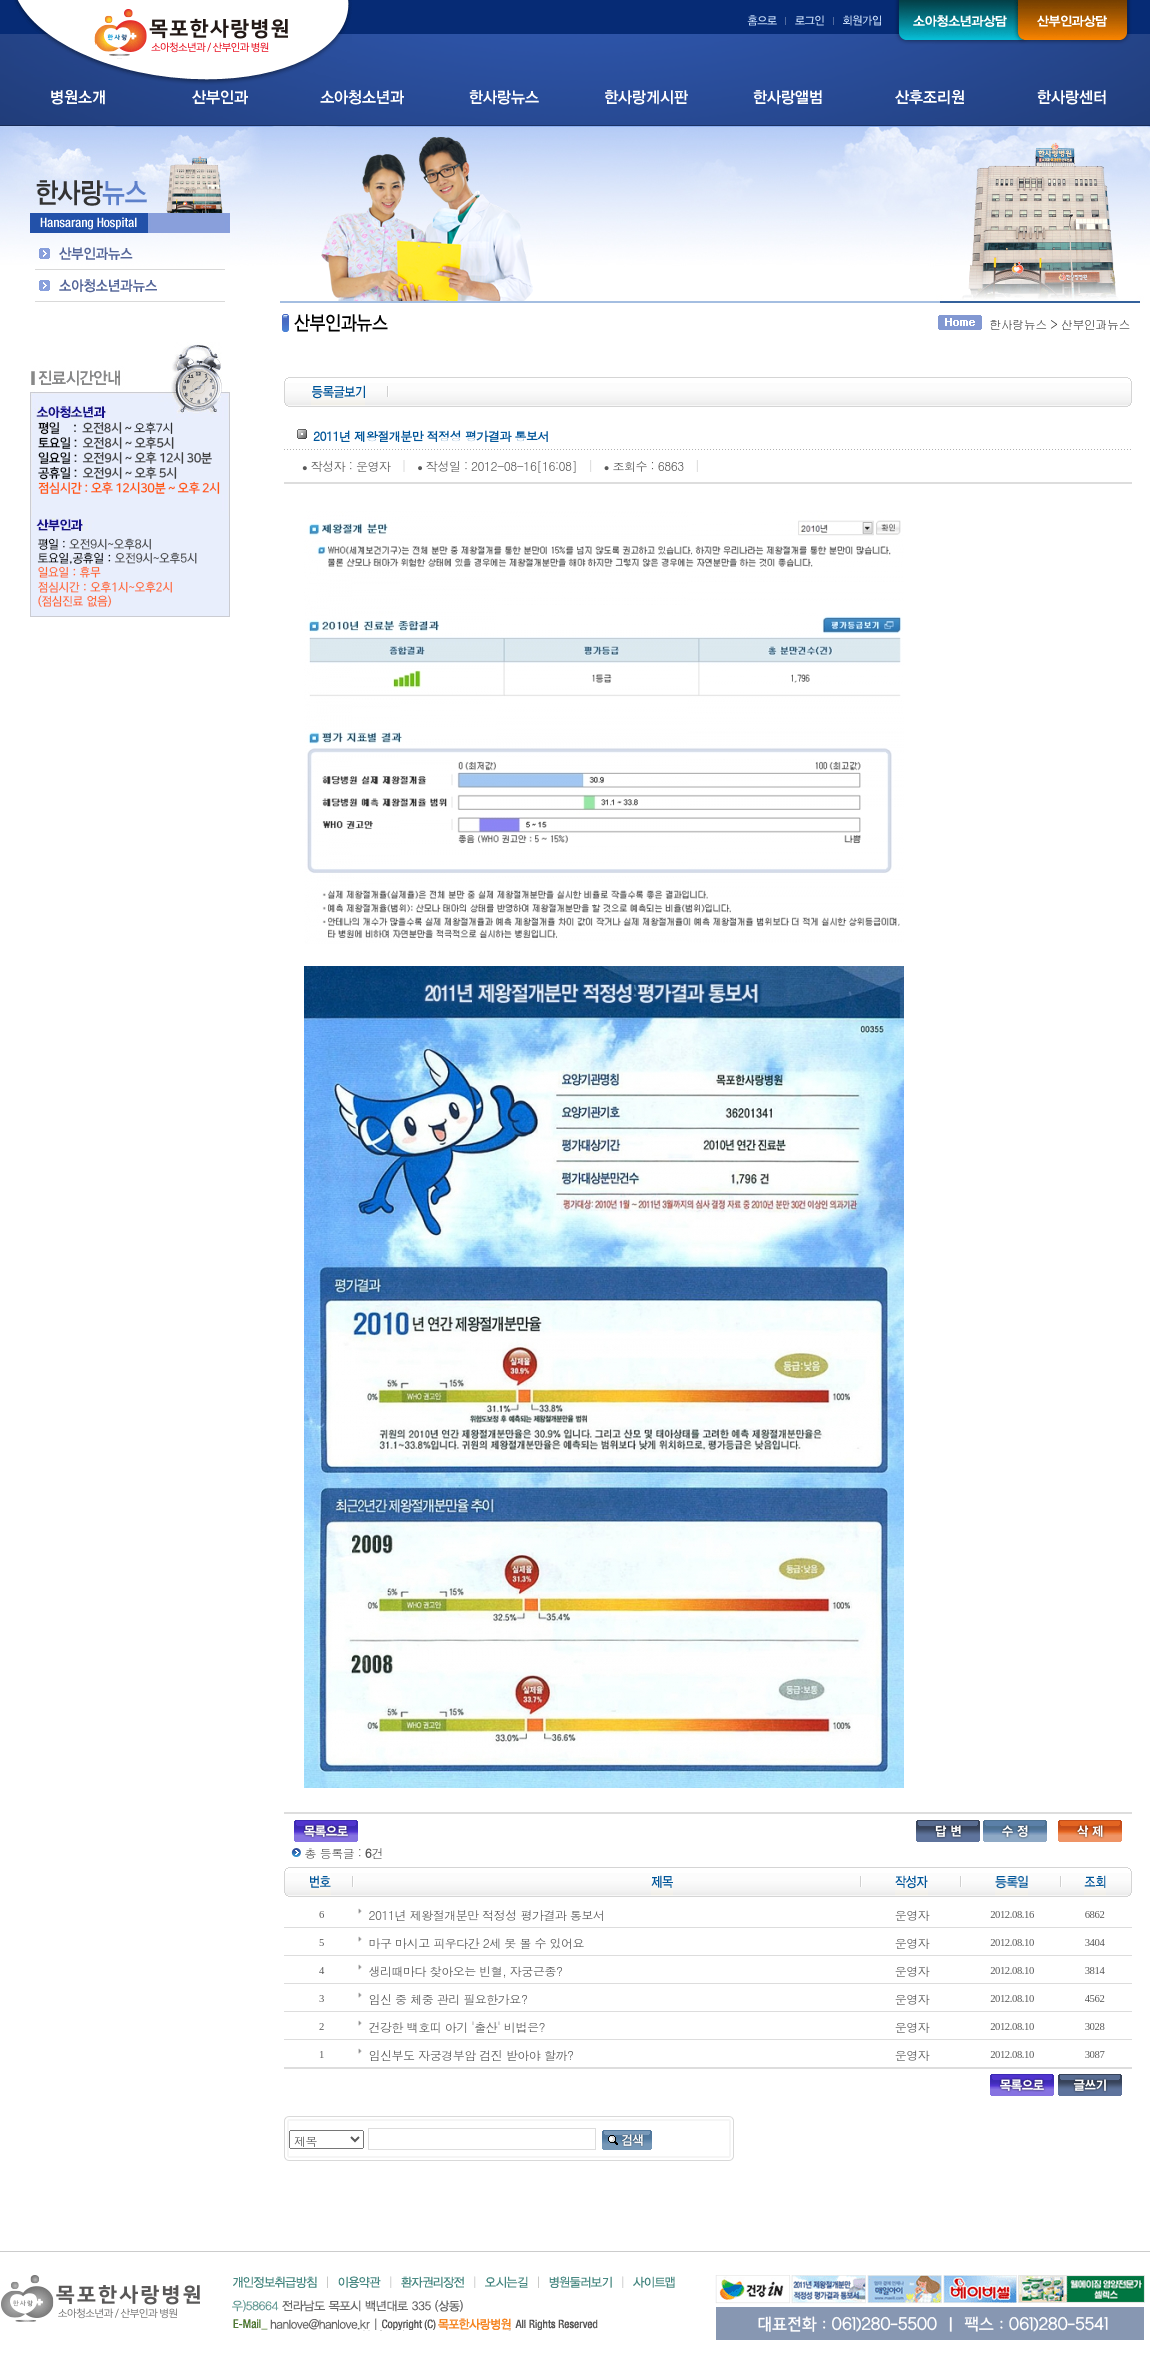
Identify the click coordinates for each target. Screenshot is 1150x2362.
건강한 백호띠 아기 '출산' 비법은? (457, 2026)
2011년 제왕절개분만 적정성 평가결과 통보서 (487, 1914)
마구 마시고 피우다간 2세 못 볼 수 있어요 (477, 1942)
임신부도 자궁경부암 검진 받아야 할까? (471, 2054)
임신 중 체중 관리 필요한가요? (448, 1998)
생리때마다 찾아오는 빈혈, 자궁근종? (466, 1970)
